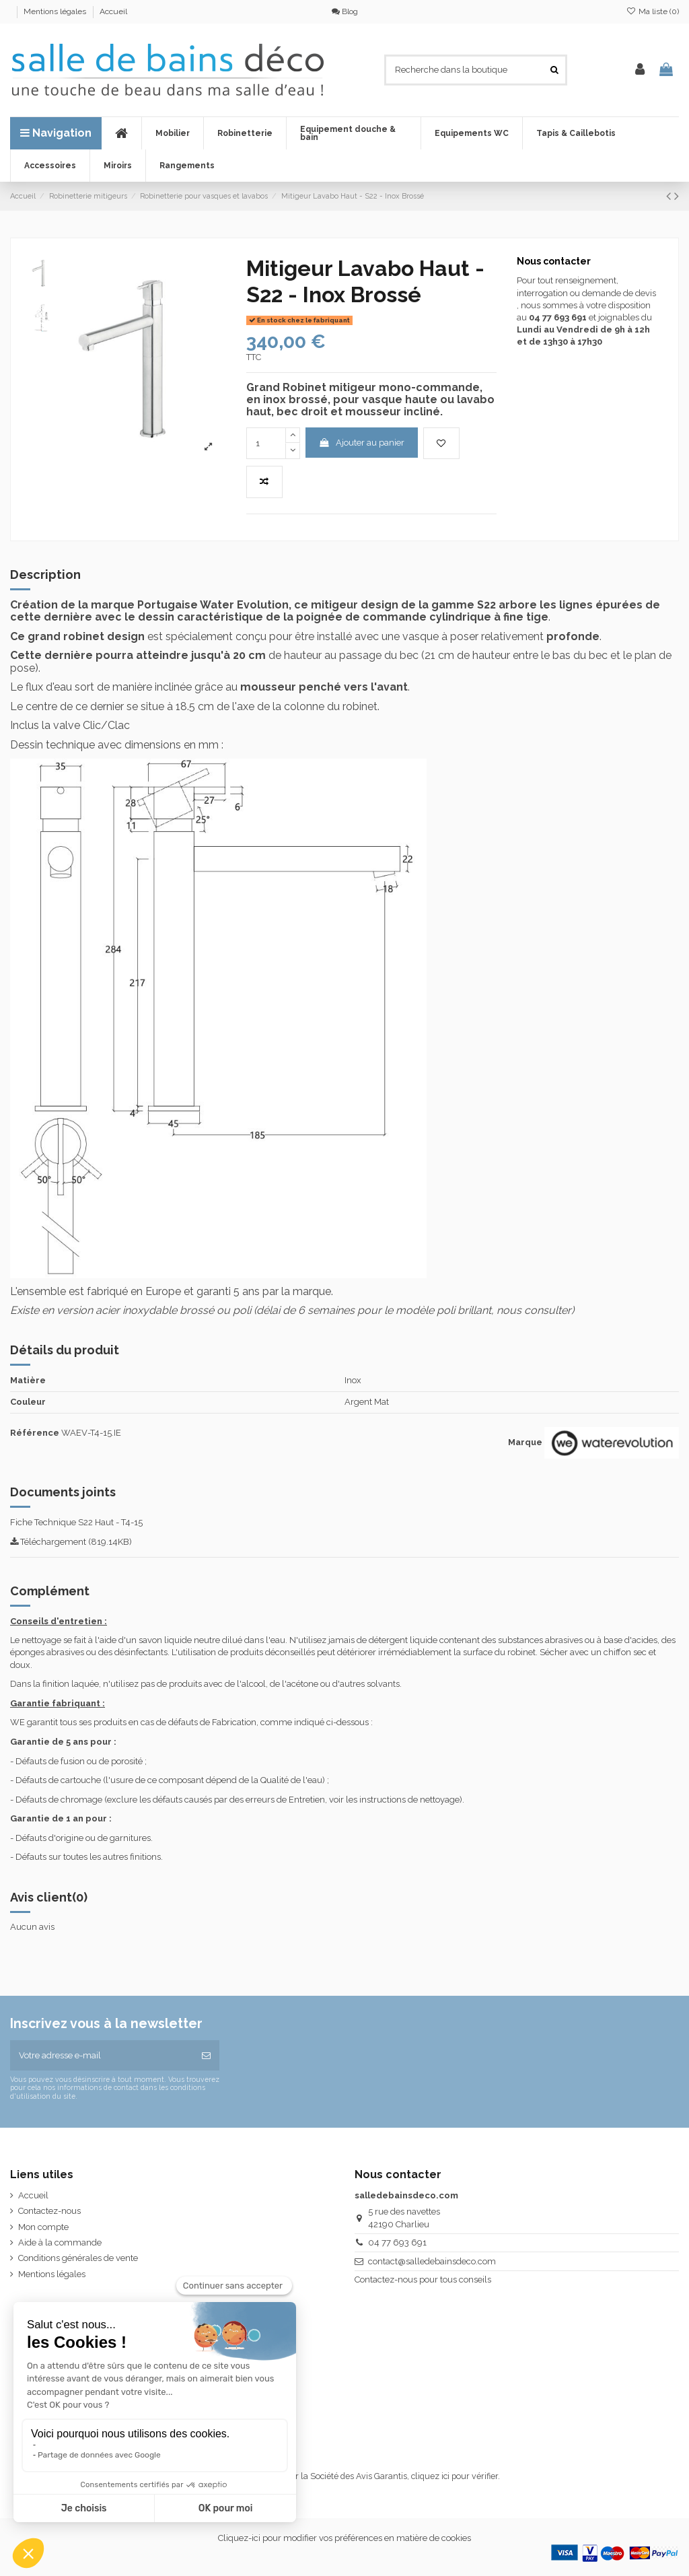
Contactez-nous (49, 2211)
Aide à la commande (60, 2242)
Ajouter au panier (361, 443)
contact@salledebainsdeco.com (432, 2261)
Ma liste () (652, 11)
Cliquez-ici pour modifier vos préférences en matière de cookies (344, 2538)
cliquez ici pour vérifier (454, 2476)
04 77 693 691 (397, 2242)
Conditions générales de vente (78, 2258)
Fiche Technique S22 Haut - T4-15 (76, 1522)
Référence (34, 1433)
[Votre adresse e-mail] (101, 2055)
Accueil (113, 11)
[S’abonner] (206, 2055)
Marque (525, 1442)
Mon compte (43, 2227)
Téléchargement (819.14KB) (71, 1542)
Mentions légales (56, 11)
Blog (345, 11)
